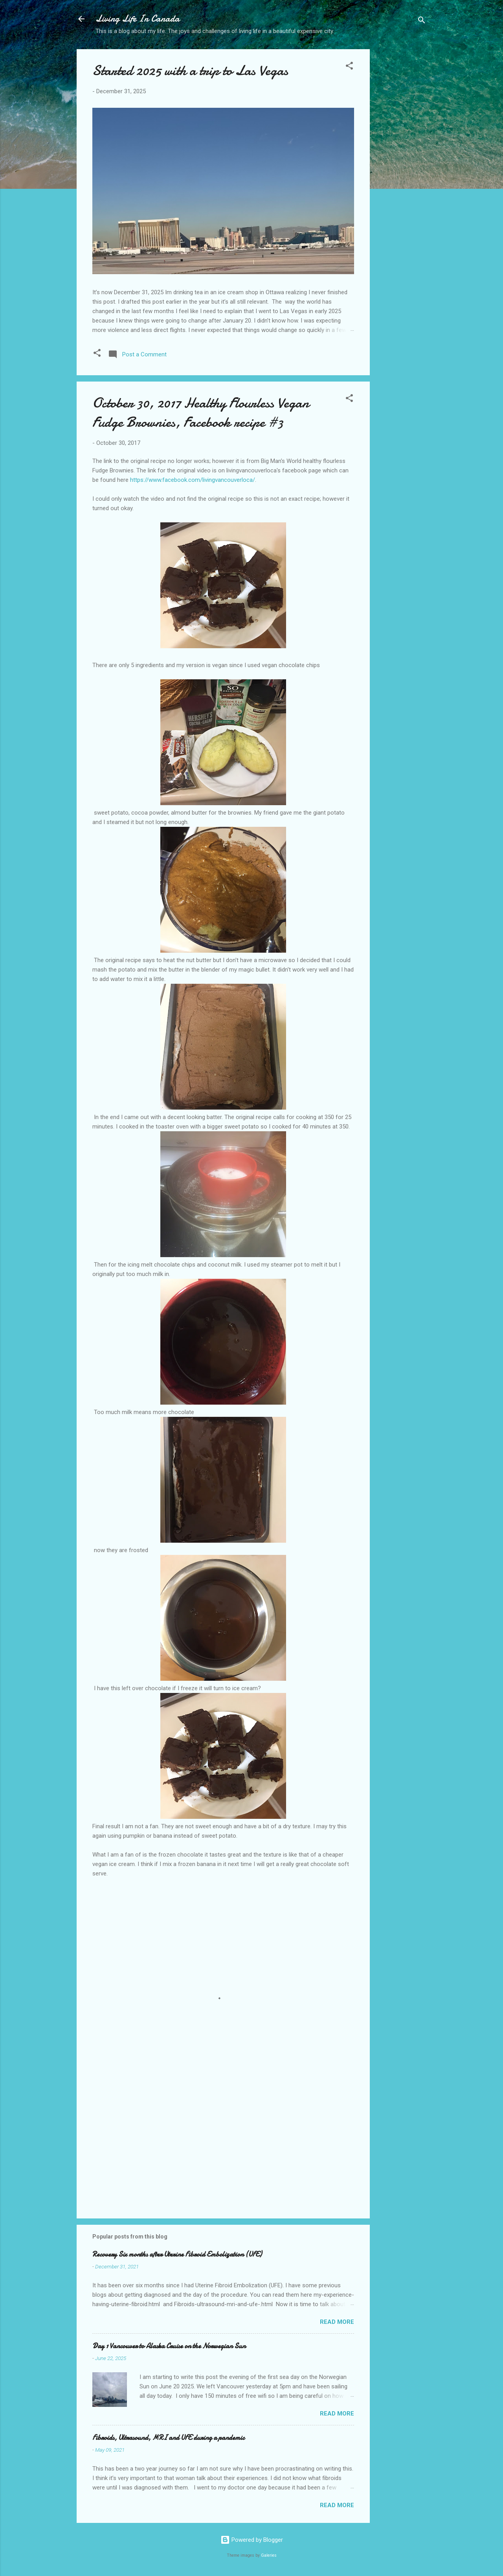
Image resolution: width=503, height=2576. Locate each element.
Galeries (269, 2555)
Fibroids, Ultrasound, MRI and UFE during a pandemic (168, 2438)
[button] (349, 67)
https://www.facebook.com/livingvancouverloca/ (192, 479)
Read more (337, 2321)
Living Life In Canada (137, 18)
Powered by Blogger (251, 2539)
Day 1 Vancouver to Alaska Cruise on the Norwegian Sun (169, 2346)
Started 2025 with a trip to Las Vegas (190, 70)
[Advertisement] (401, 173)
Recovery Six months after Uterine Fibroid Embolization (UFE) (177, 2254)
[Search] (421, 21)
